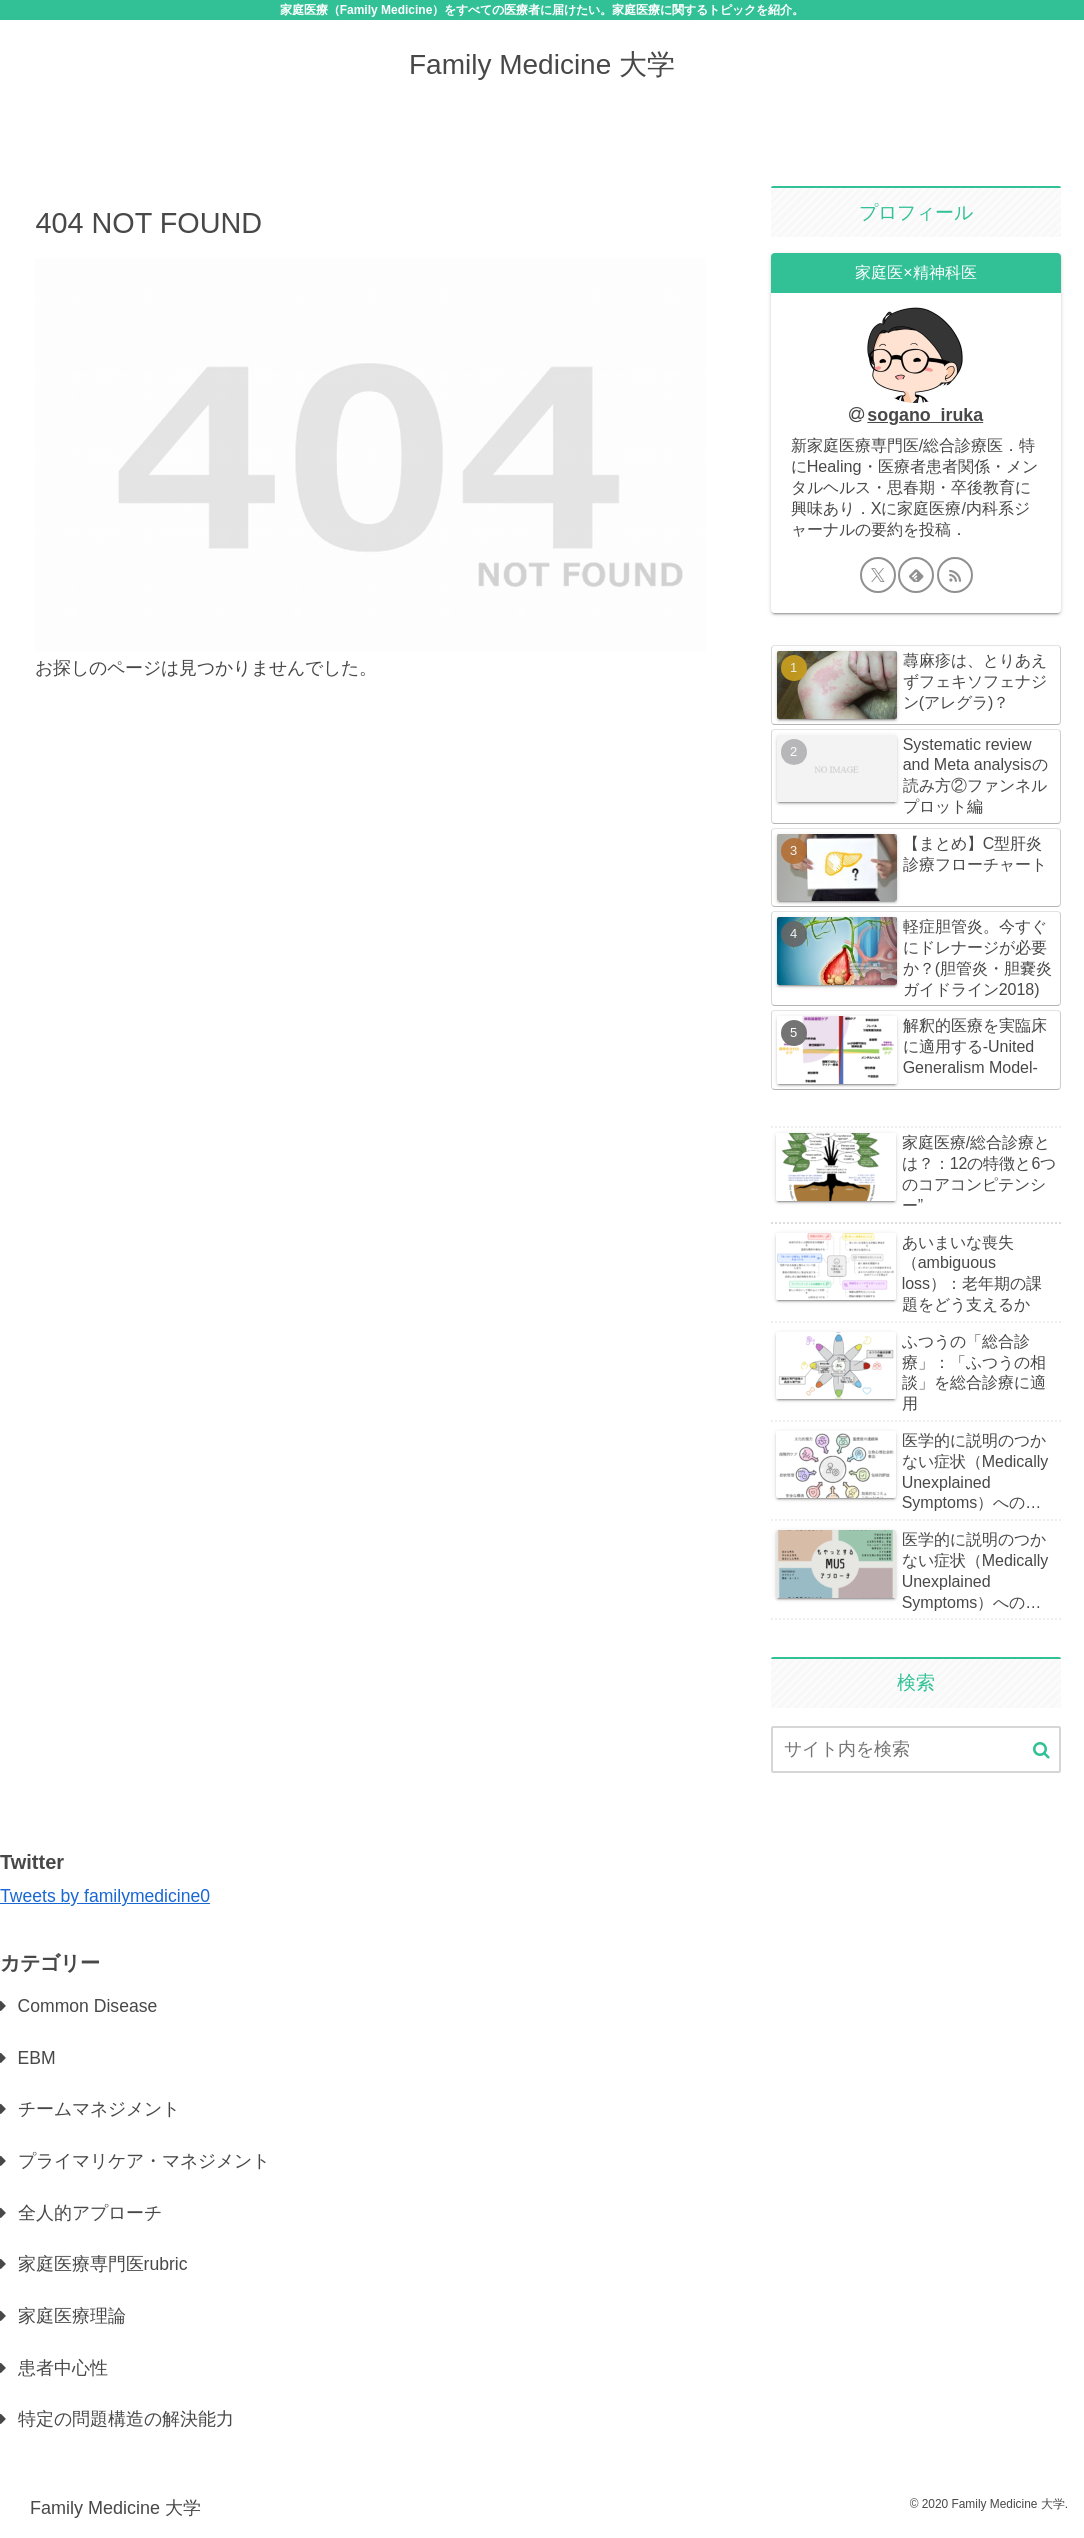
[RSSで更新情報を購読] (955, 575)
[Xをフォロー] (878, 575)
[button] (1041, 1750)
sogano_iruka (925, 415)
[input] (916, 1749)
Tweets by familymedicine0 (107, 1896)
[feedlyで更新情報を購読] (916, 575)
